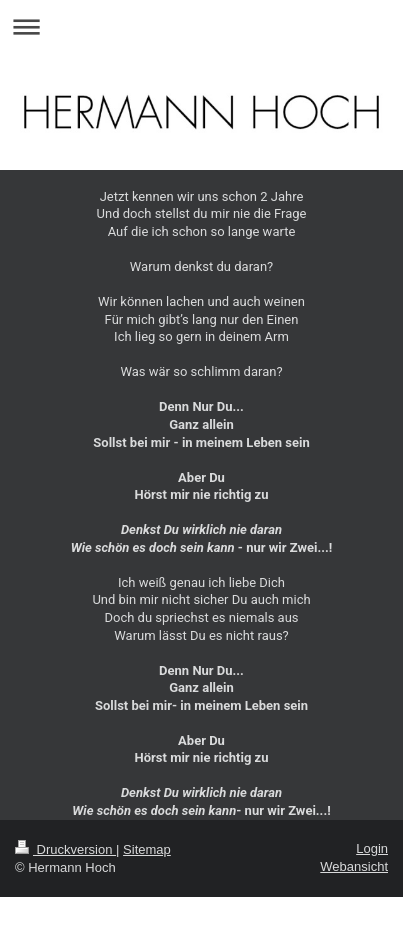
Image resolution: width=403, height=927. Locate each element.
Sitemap (147, 849)
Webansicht (354, 866)
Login (372, 848)
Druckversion (65, 849)
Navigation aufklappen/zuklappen (201, 26)
